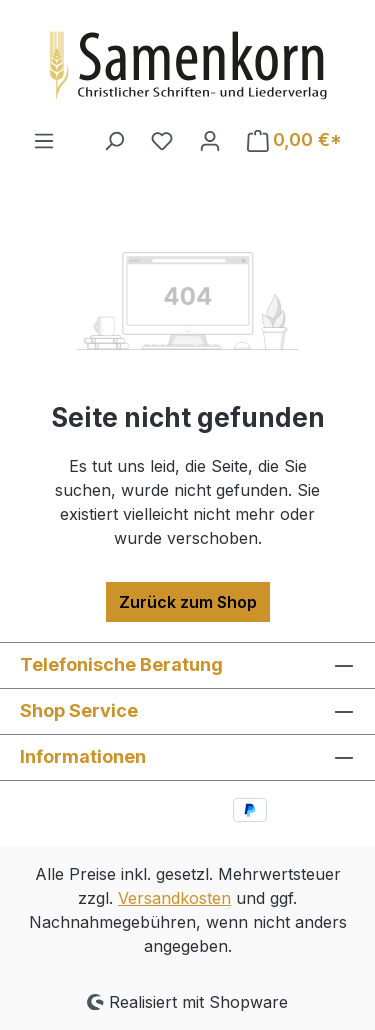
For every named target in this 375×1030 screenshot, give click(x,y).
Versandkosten (174, 898)
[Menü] (44, 140)
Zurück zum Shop (188, 602)
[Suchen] (114, 140)
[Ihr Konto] (210, 140)
